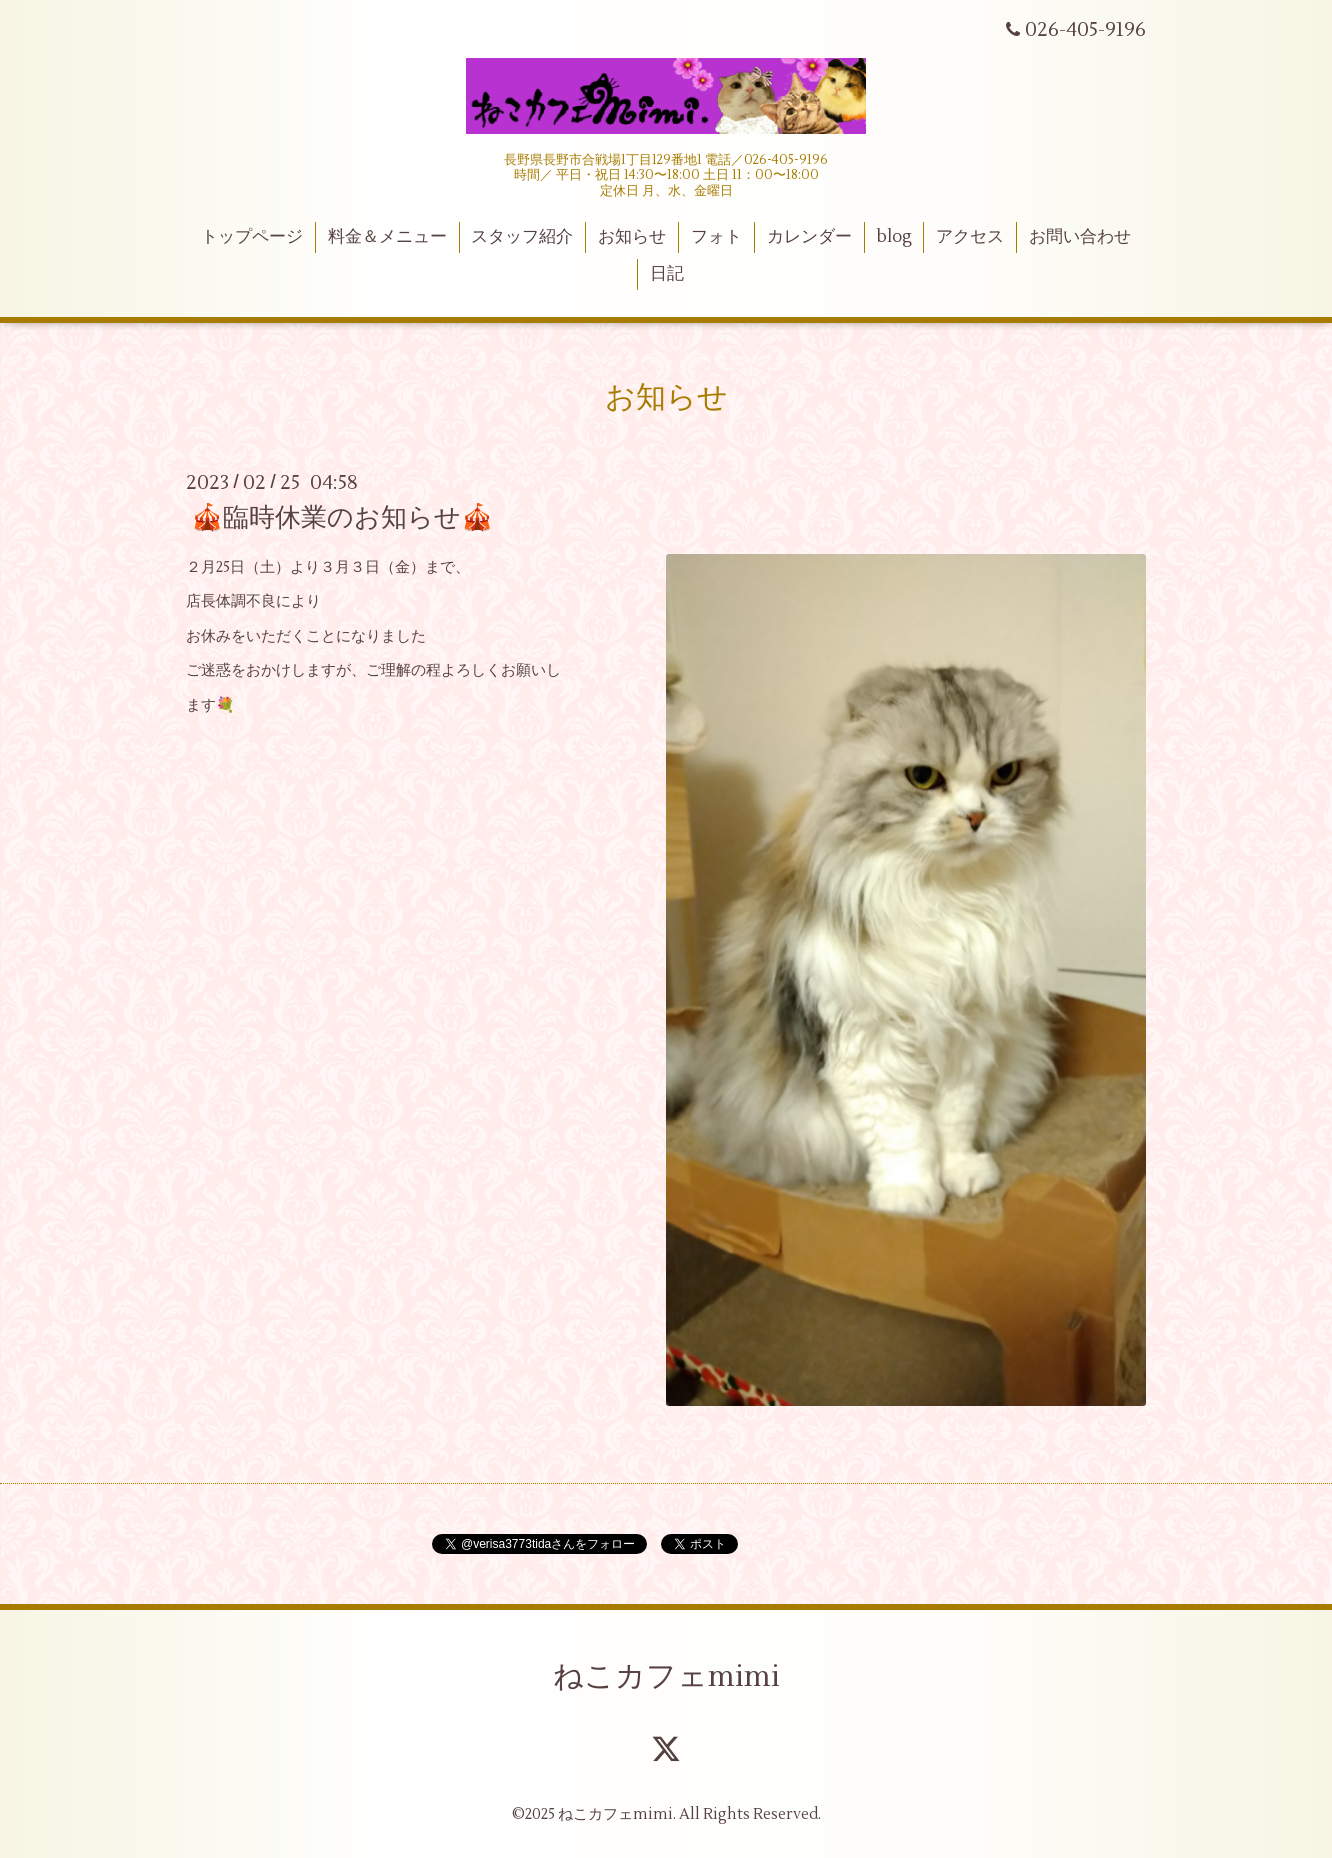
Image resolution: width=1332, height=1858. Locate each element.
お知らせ (632, 237)
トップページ (252, 237)
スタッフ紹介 (522, 237)
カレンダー (809, 237)
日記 (667, 274)
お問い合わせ (1080, 237)
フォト (716, 237)
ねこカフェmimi (666, 1676)
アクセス (970, 237)
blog (894, 237)
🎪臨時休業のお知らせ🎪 (342, 518)
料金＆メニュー (387, 237)
